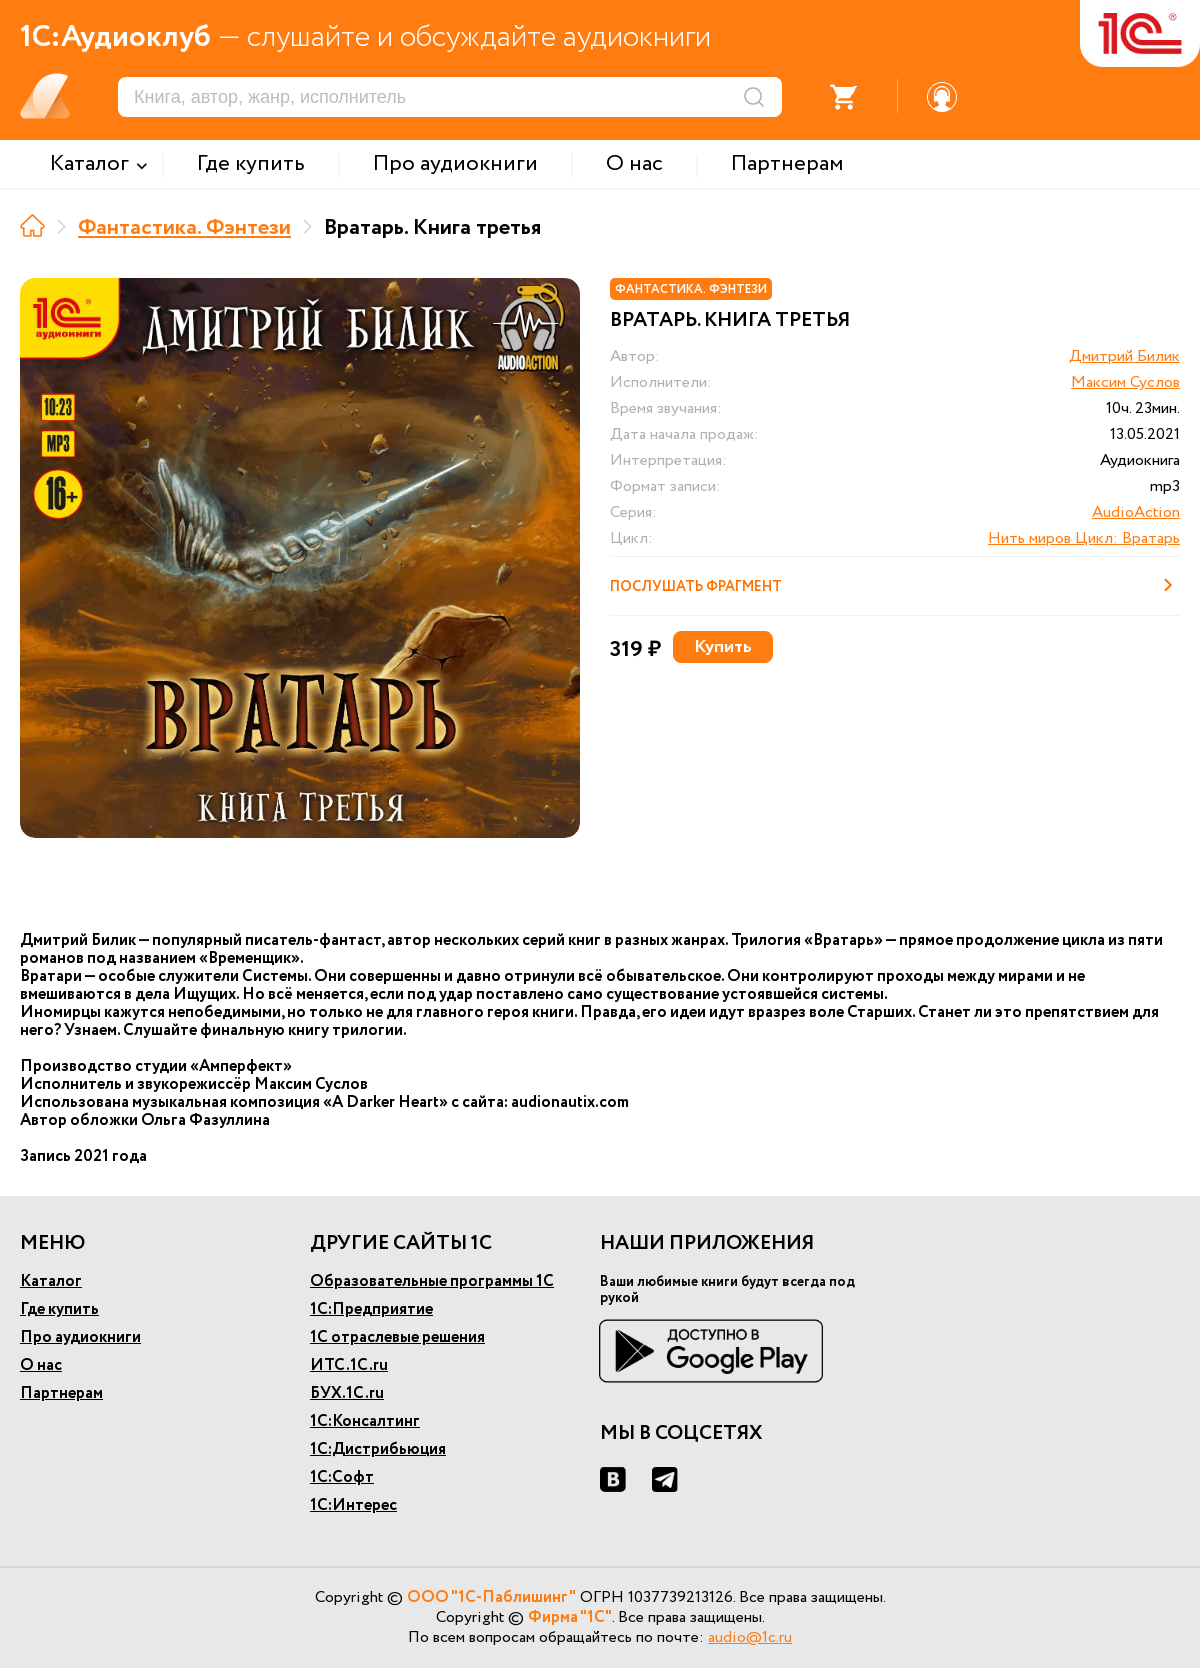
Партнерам (61, 1393)
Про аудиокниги (80, 1337)
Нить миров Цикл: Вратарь (1084, 538)
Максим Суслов (1125, 382)
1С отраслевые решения (397, 1337)
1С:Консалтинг (365, 1421)
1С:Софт (342, 1477)
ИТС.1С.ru (349, 1365)
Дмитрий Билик (1124, 356)
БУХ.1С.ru (347, 1393)
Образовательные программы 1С (432, 1281)
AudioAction (1136, 512)
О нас (41, 1365)
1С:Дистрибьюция (378, 1449)
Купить (723, 647)
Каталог (51, 1281)
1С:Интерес (353, 1505)
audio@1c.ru (750, 1637)
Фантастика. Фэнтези (184, 228)
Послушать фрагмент (895, 585)
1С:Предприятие (371, 1309)
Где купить (59, 1309)
